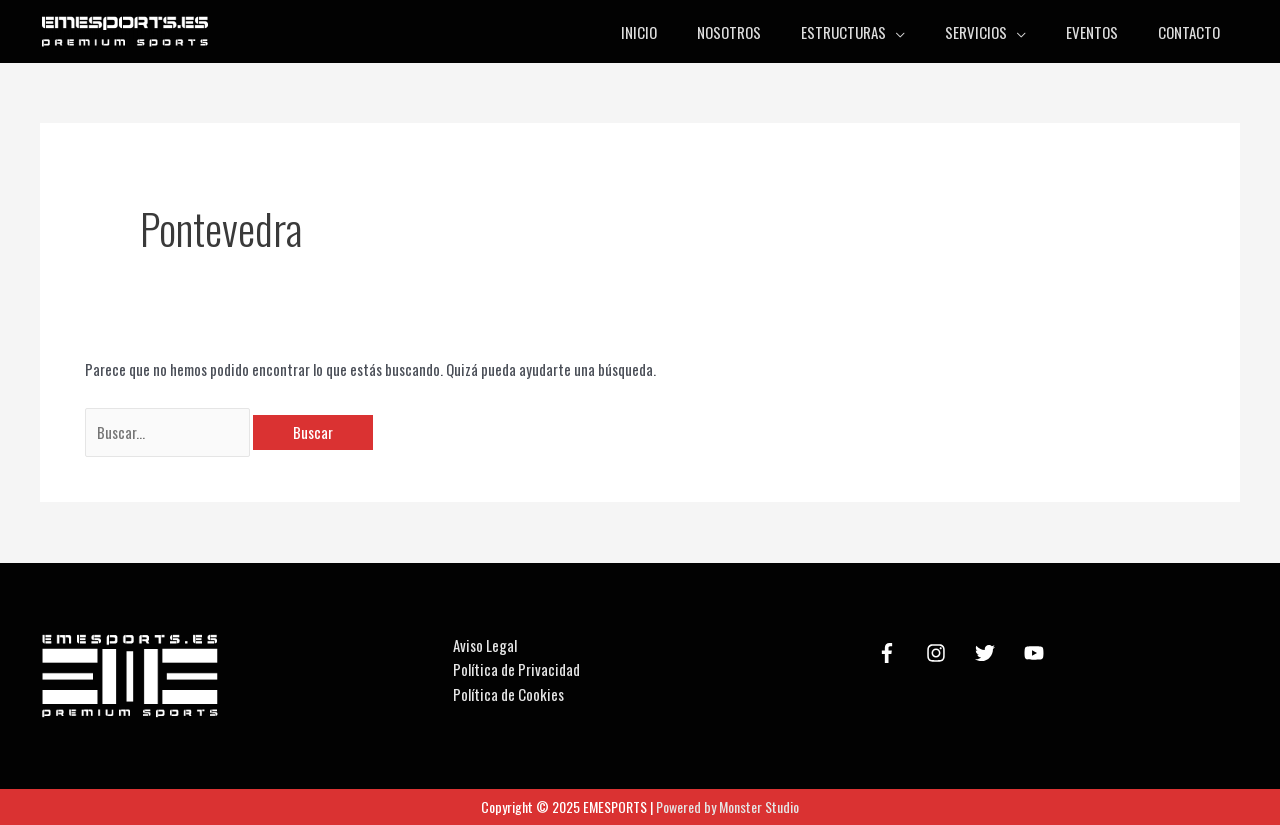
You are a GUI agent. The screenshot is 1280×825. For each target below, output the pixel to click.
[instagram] (939, 653)
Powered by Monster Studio (727, 806)
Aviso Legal (485, 645)
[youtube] (1037, 653)
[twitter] (988, 653)
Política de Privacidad (516, 669)
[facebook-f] (890, 653)
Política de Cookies (508, 694)
